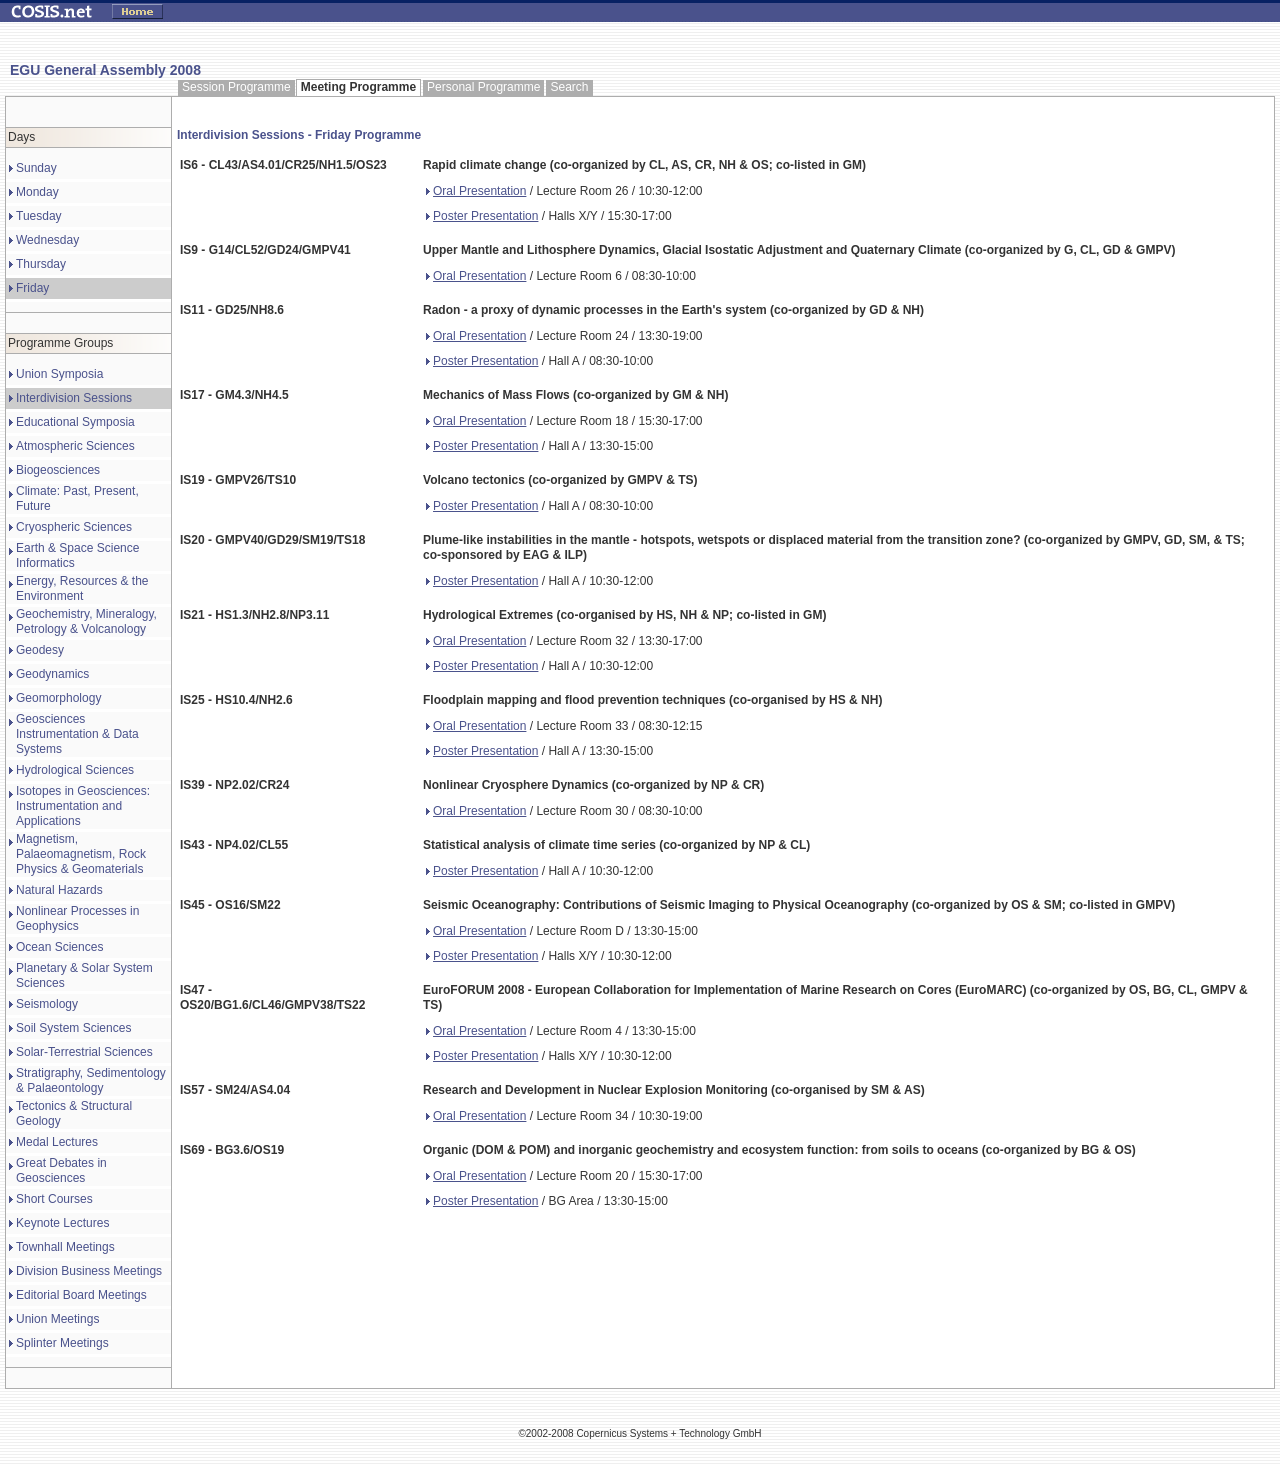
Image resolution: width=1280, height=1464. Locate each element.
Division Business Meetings (89, 1271)
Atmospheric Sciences (75, 446)
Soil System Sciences (73, 1028)
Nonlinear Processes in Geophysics (77, 918)
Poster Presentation (482, 216)
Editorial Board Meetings (81, 1295)
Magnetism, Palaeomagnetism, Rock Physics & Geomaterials (81, 854)
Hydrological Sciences (75, 770)
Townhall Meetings (65, 1247)
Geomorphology (58, 698)
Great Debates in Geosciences (61, 1170)
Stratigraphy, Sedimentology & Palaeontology (91, 1080)
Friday (32, 288)
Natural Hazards (59, 890)
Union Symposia (59, 374)
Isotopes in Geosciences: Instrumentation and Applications (83, 806)
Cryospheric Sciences (74, 527)
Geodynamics (52, 674)
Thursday (41, 264)
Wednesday (47, 240)
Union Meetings (57, 1319)
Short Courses (54, 1199)
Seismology (47, 1004)
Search (569, 87)
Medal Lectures (57, 1142)
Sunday (36, 168)
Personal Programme (483, 87)
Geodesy (40, 650)
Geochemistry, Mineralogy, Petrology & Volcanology (86, 621)
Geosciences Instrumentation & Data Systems (77, 734)
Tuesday (39, 216)
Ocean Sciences (59, 947)
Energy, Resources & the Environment (82, 588)
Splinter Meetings (62, 1343)
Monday (37, 192)
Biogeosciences (58, 470)
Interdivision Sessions (74, 398)
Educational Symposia (75, 422)
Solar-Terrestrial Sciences (84, 1052)
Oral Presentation (476, 191)
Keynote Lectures (62, 1223)
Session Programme (236, 87)
